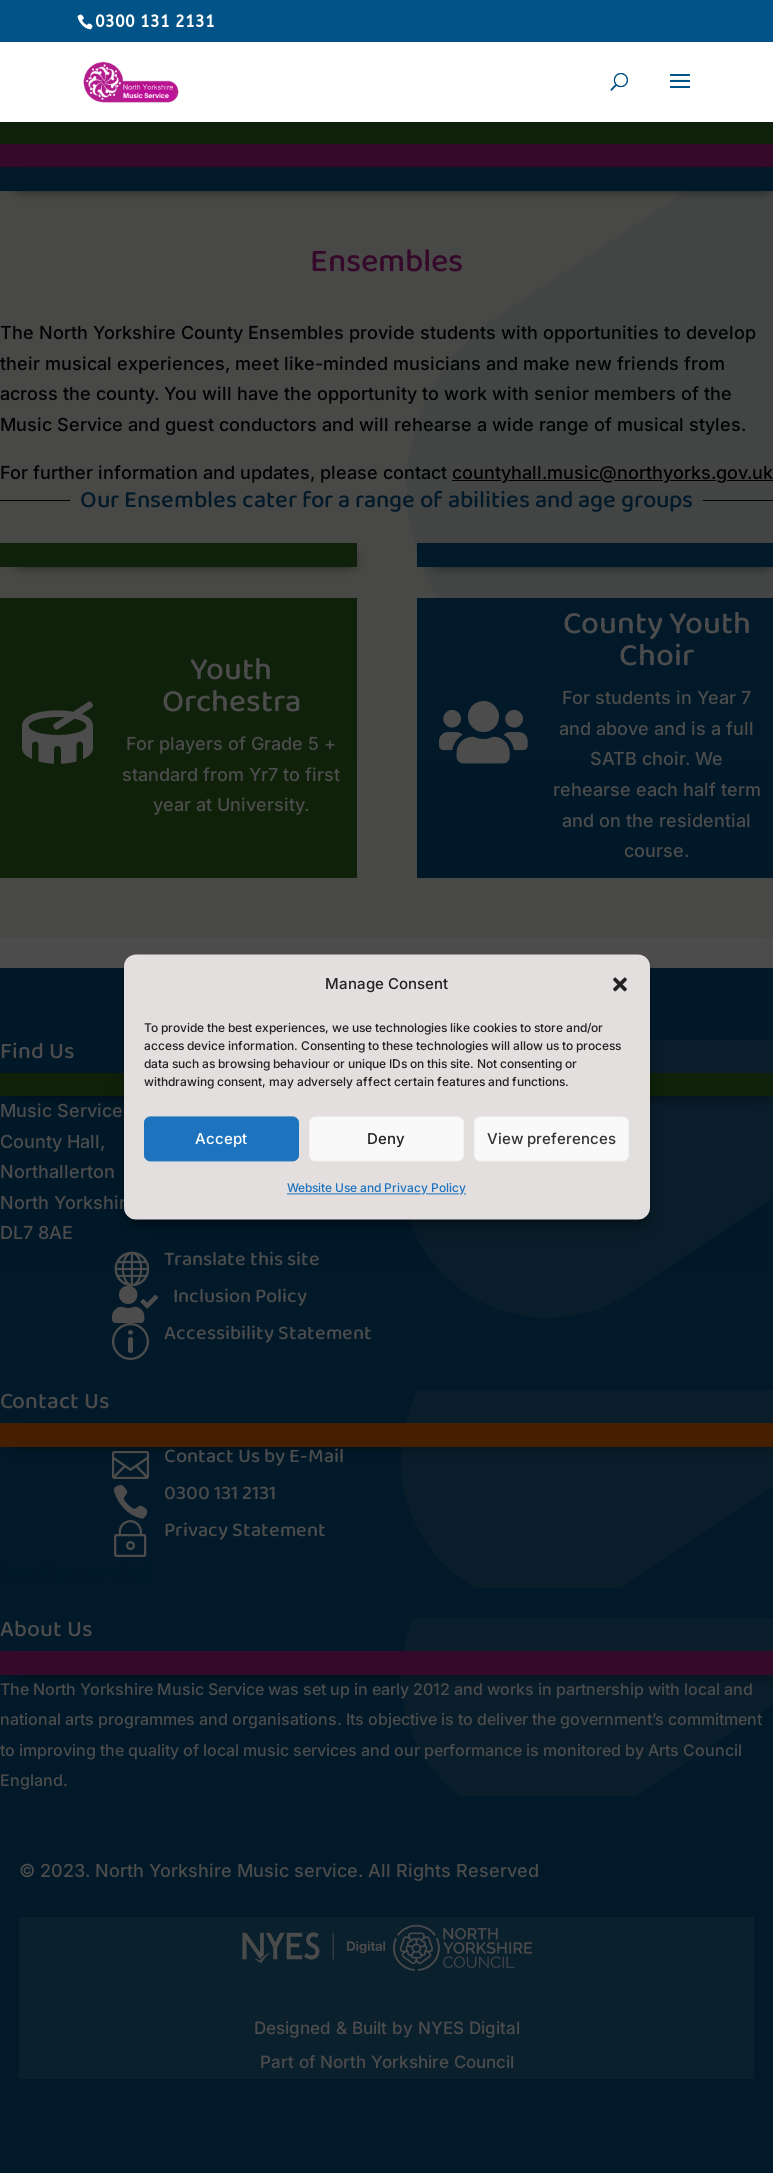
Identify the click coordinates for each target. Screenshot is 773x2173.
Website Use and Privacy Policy (376, 1188)
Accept (221, 1138)
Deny (386, 1138)
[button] (620, 984)
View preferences (551, 1138)
